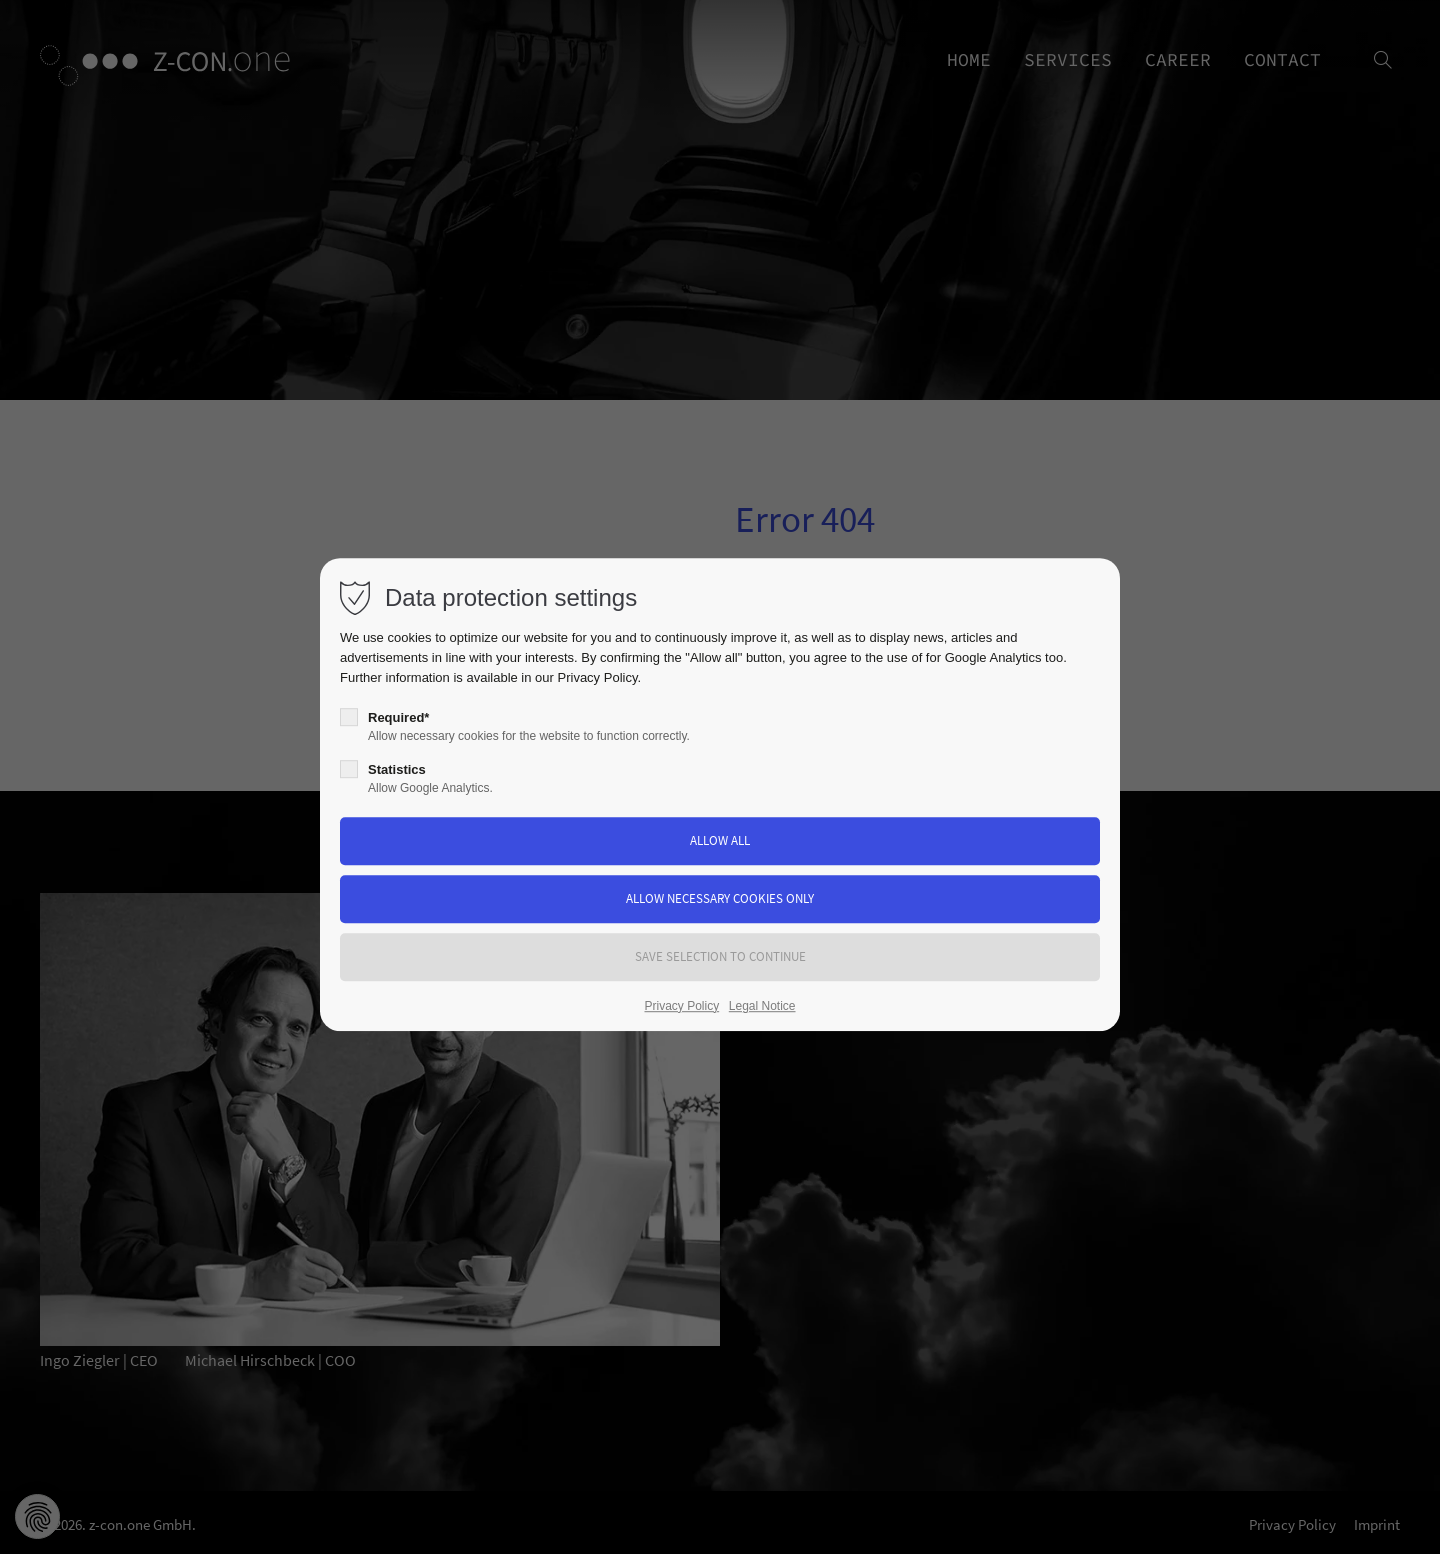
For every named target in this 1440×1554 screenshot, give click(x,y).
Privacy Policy (598, 677)
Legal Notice (762, 1006)
